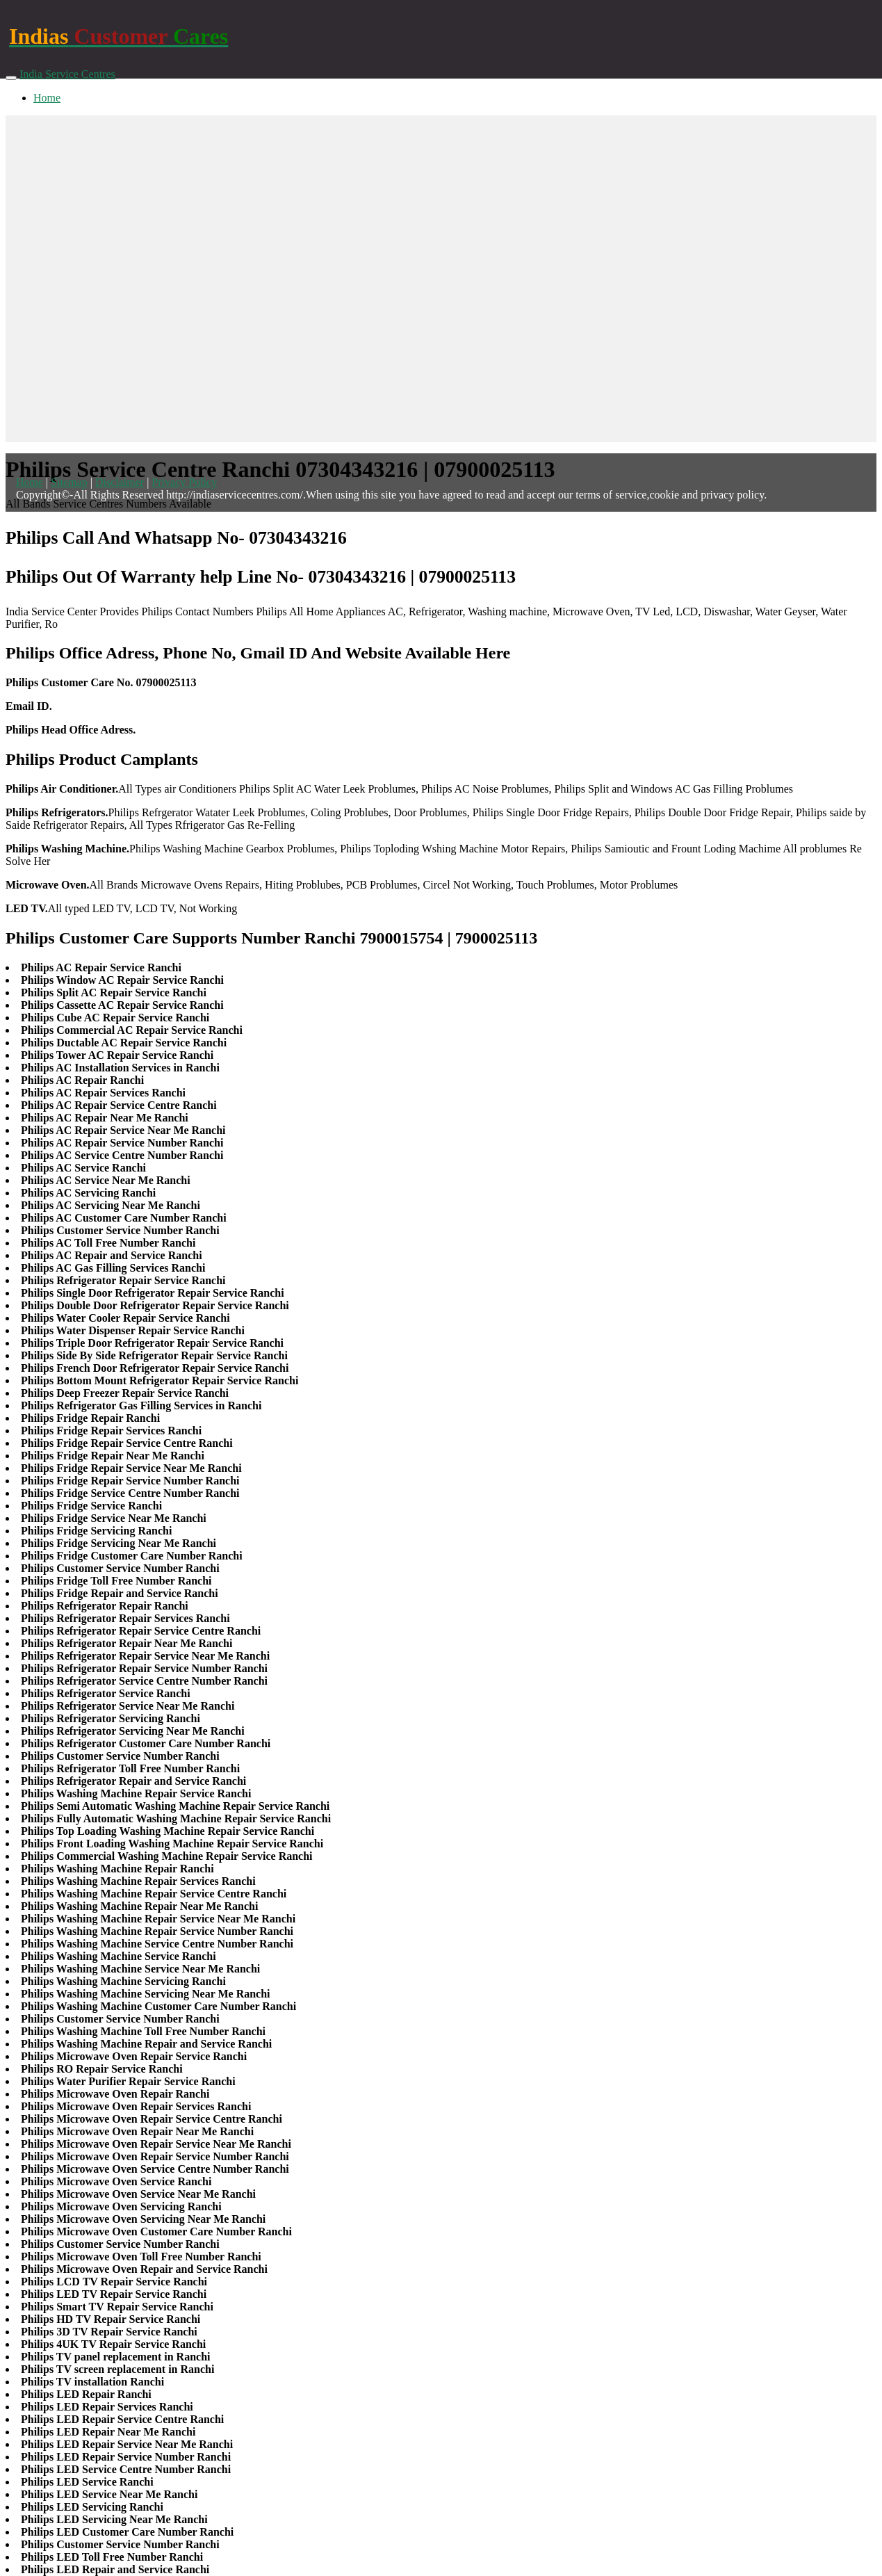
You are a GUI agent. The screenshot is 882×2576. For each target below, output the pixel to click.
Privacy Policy (184, 482)
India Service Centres (67, 74)
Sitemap (69, 482)
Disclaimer (119, 482)
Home (46, 98)
